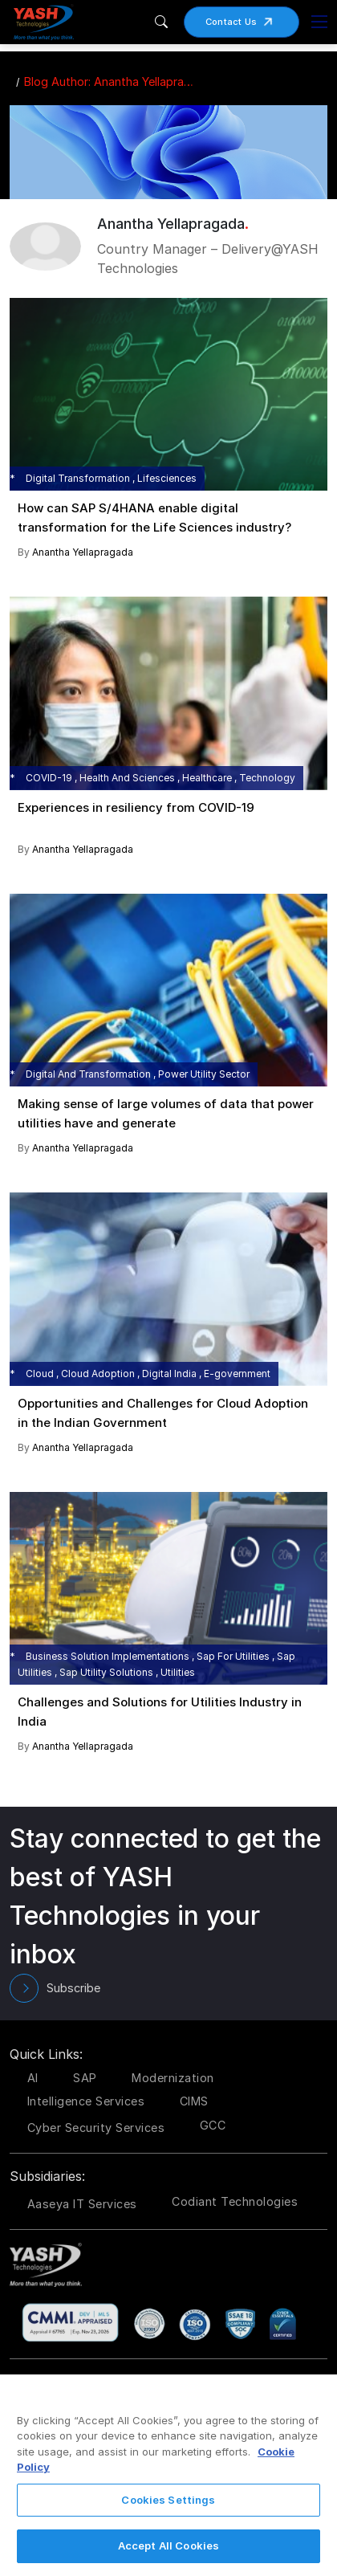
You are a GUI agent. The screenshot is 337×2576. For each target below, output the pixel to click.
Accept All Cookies (168, 2545)
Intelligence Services (86, 2101)
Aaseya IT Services (82, 2204)
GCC (213, 2125)
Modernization (173, 2078)
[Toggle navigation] (319, 21)
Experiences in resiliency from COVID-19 (136, 807)
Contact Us (244, 22)
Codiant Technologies (235, 2201)
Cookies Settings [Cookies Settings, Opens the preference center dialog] (168, 2499)
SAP (85, 2078)
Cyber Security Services (96, 2127)
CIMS (194, 2101)
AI (33, 2078)
